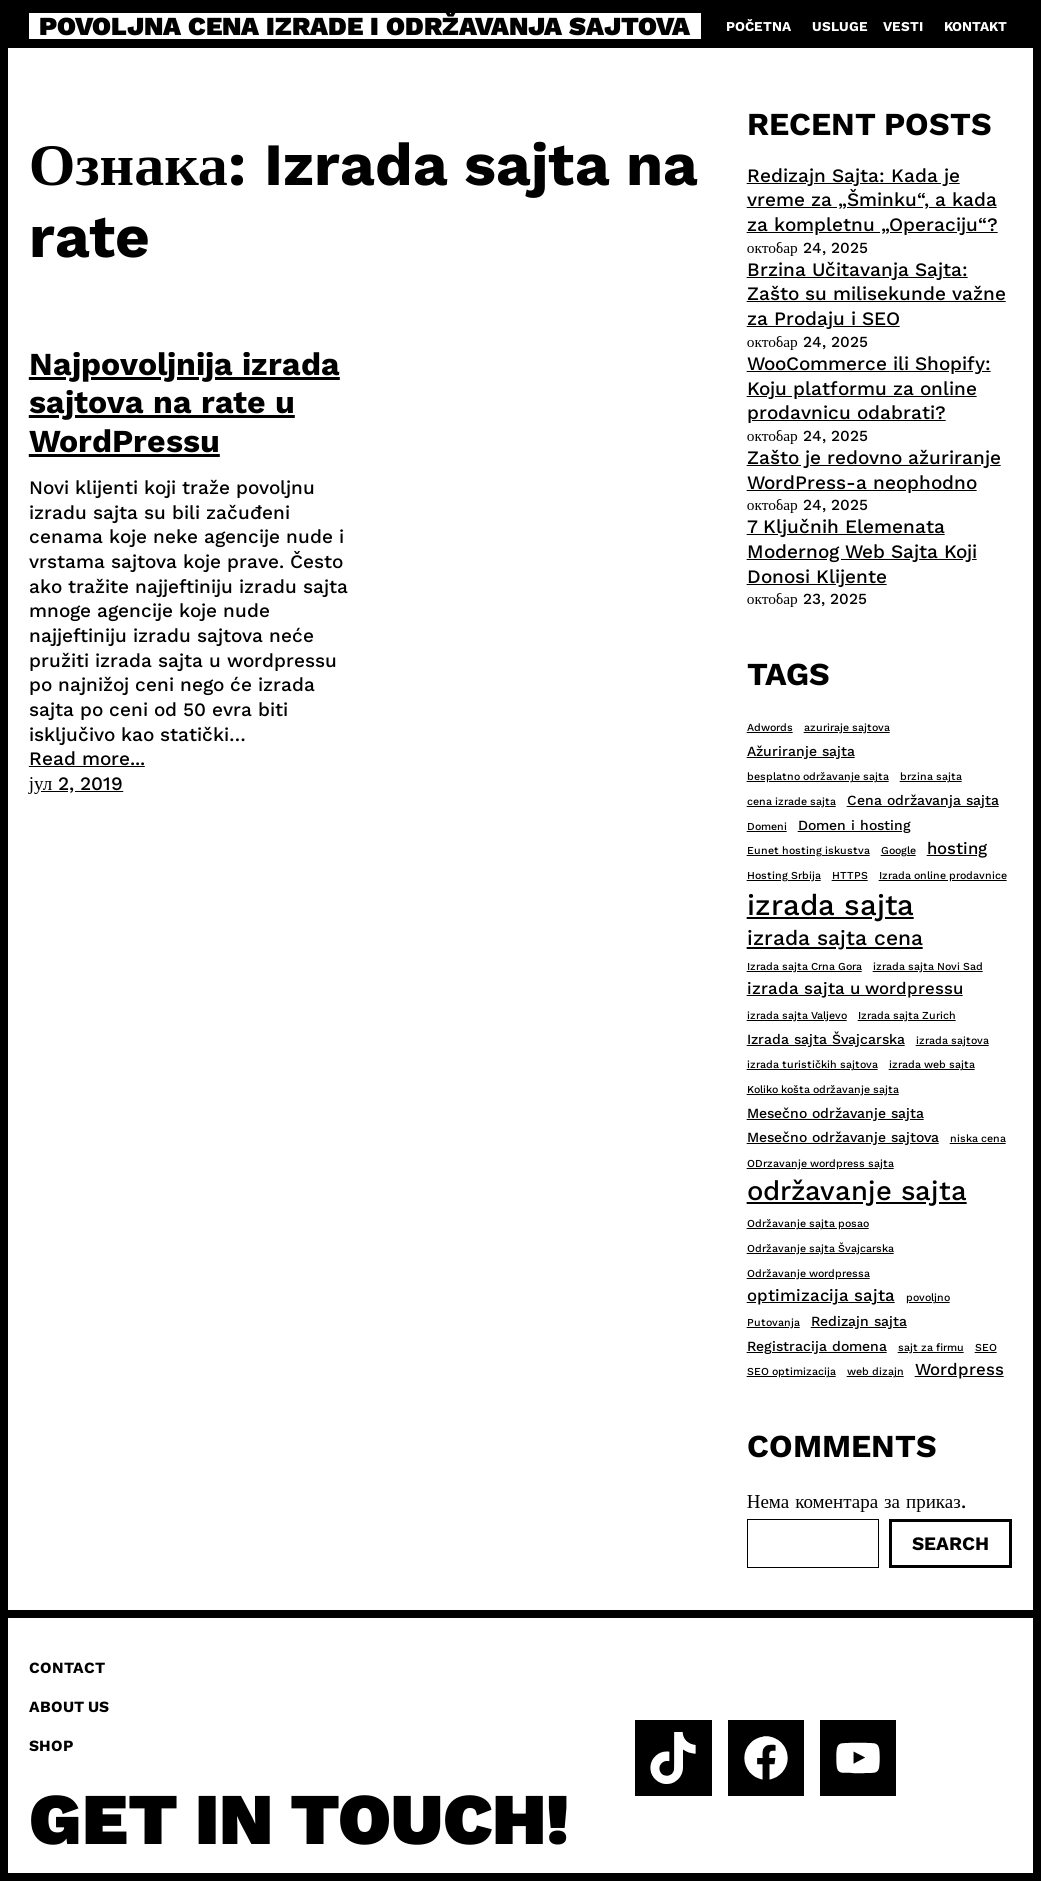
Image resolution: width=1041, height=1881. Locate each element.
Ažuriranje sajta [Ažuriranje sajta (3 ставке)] (801, 751)
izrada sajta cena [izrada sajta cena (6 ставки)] (835, 937)
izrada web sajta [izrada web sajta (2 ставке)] (932, 1064)
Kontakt (975, 26)
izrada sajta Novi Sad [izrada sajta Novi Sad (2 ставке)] (928, 966)
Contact (67, 1667)
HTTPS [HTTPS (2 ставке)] (850, 875)
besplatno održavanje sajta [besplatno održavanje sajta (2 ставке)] (818, 776)
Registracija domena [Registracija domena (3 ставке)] (817, 1346)
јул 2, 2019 (76, 783)
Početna (758, 26)
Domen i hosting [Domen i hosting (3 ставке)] (854, 825)
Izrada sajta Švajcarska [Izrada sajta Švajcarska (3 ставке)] (826, 1039)
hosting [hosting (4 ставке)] (957, 848)
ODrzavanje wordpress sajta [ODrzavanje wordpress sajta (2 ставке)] (820, 1163)
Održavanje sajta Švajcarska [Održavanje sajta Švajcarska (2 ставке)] (820, 1248)
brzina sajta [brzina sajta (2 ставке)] (931, 776)
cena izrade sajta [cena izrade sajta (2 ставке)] (791, 801)
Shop (51, 1745)
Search (950, 1543)
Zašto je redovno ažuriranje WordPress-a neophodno (874, 470)
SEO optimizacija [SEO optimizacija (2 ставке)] (791, 1371)
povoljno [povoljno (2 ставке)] (928, 1297)
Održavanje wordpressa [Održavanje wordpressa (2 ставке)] (808, 1273)
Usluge (840, 26)
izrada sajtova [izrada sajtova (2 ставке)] (952, 1040)
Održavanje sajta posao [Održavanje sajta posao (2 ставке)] (808, 1223)
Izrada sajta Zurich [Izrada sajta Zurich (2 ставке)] (907, 1015)
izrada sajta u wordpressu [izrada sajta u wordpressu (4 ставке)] (855, 988)
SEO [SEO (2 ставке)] (986, 1347)
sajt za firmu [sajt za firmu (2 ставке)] (931, 1347)
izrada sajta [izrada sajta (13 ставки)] (830, 905)
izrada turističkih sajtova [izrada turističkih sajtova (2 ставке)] (812, 1064)
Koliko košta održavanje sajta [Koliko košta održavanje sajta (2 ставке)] (823, 1089)
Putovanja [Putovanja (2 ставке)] (773, 1322)
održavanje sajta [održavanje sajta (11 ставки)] (857, 1191)
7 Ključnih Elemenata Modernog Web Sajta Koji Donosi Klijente (862, 551)
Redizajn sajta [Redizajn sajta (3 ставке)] (859, 1321)
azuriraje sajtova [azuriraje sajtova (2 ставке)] (847, 727)
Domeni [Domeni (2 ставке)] (767, 826)
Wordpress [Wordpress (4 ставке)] (959, 1369)
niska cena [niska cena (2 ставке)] (978, 1138)
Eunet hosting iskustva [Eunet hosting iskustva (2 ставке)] (808, 850)
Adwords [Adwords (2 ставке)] (770, 727)
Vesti (903, 26)
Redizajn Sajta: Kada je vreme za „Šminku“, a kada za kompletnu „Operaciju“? (872, 200)
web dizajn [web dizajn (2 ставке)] (875, 1371)
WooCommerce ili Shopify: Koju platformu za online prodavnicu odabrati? (869, 388)
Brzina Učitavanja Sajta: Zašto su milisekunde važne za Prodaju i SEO (876, 294)
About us (69, 1706)
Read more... (87, 758)
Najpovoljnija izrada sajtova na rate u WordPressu (184, 402)
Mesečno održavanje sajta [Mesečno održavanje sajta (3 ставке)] (835, 1113)
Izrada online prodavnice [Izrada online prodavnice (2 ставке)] (943, 875)
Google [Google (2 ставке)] (898, 850)
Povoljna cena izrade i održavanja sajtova (364, 26)
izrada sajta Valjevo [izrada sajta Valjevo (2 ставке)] (797, 1015)
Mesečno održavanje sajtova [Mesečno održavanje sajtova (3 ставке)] (843, 1137)
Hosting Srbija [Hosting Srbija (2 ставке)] (784, 875)
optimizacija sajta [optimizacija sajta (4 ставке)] (821, 1295)
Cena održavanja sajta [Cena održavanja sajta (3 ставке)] (923, 800)
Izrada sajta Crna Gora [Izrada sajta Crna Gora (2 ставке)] (804, 966)
